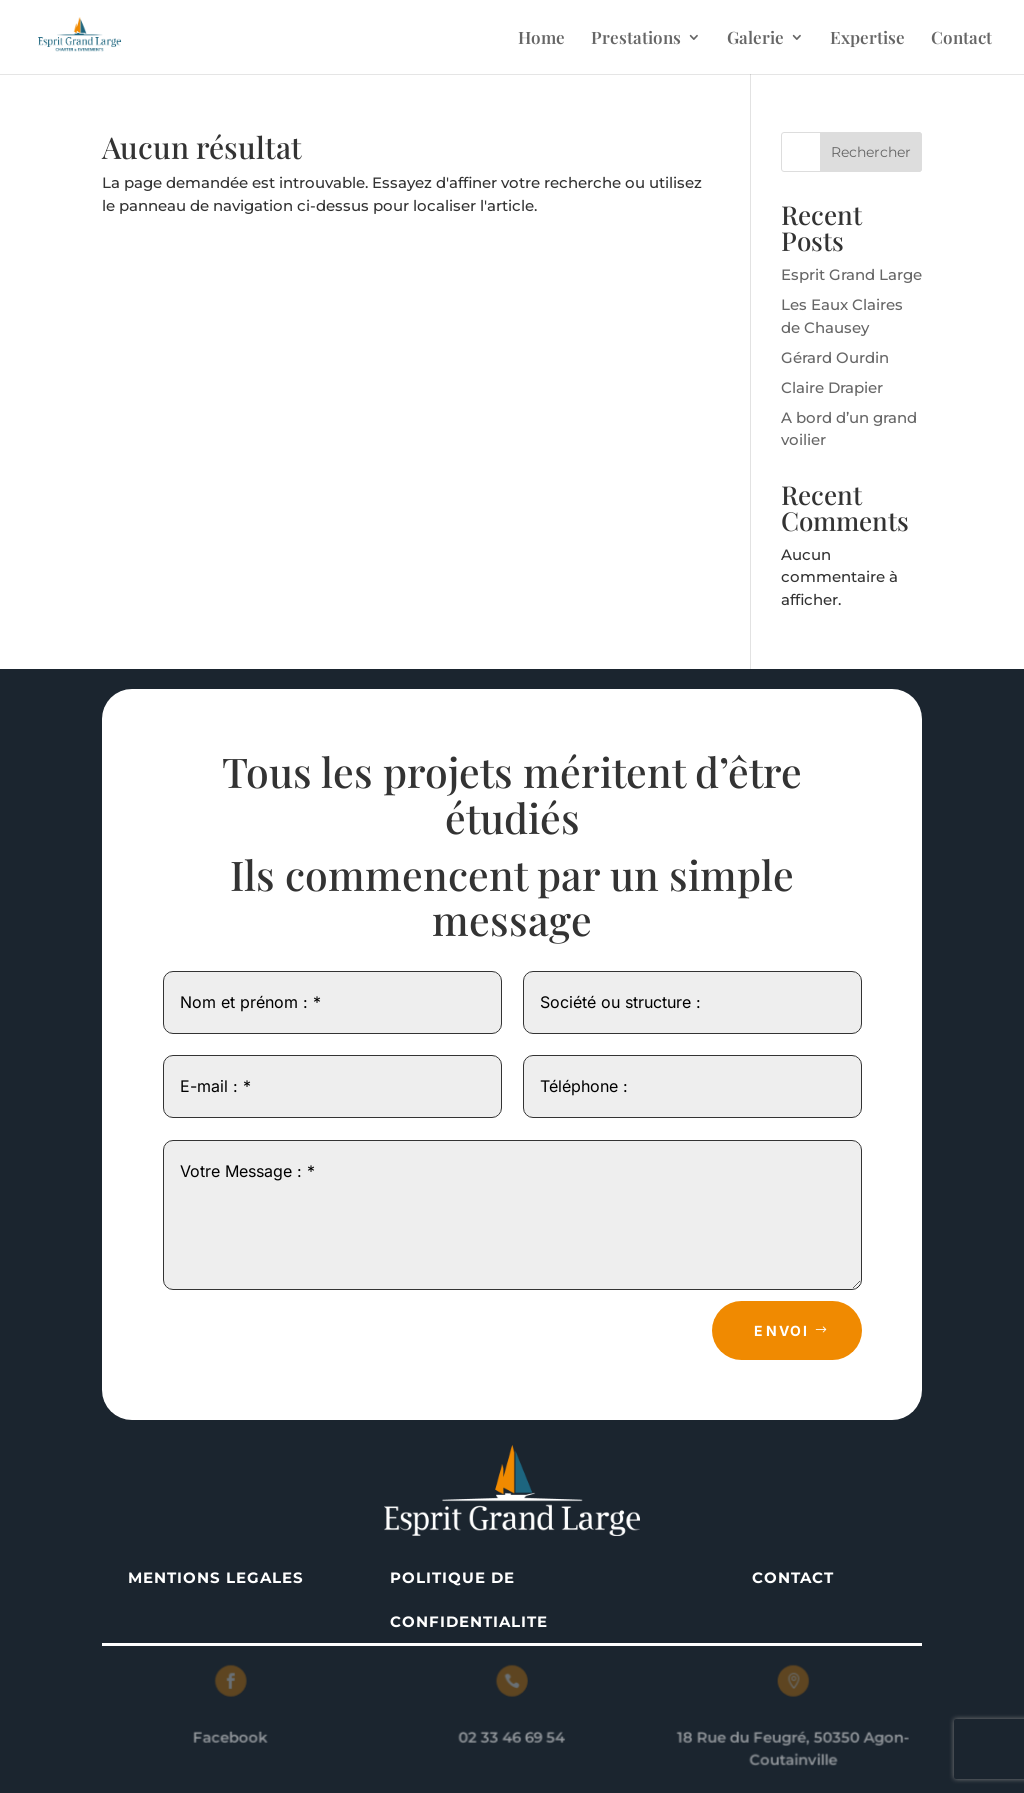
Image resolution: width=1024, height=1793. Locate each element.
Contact (961, 39)
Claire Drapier (832, 387)
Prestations (636, 39)
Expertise (867, 39)
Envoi (781, 1330)
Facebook (236, 1737)
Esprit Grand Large (851, 274)
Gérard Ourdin (835, 357)
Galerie (755, 39)
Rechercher (871, 152)
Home (541, 39)
